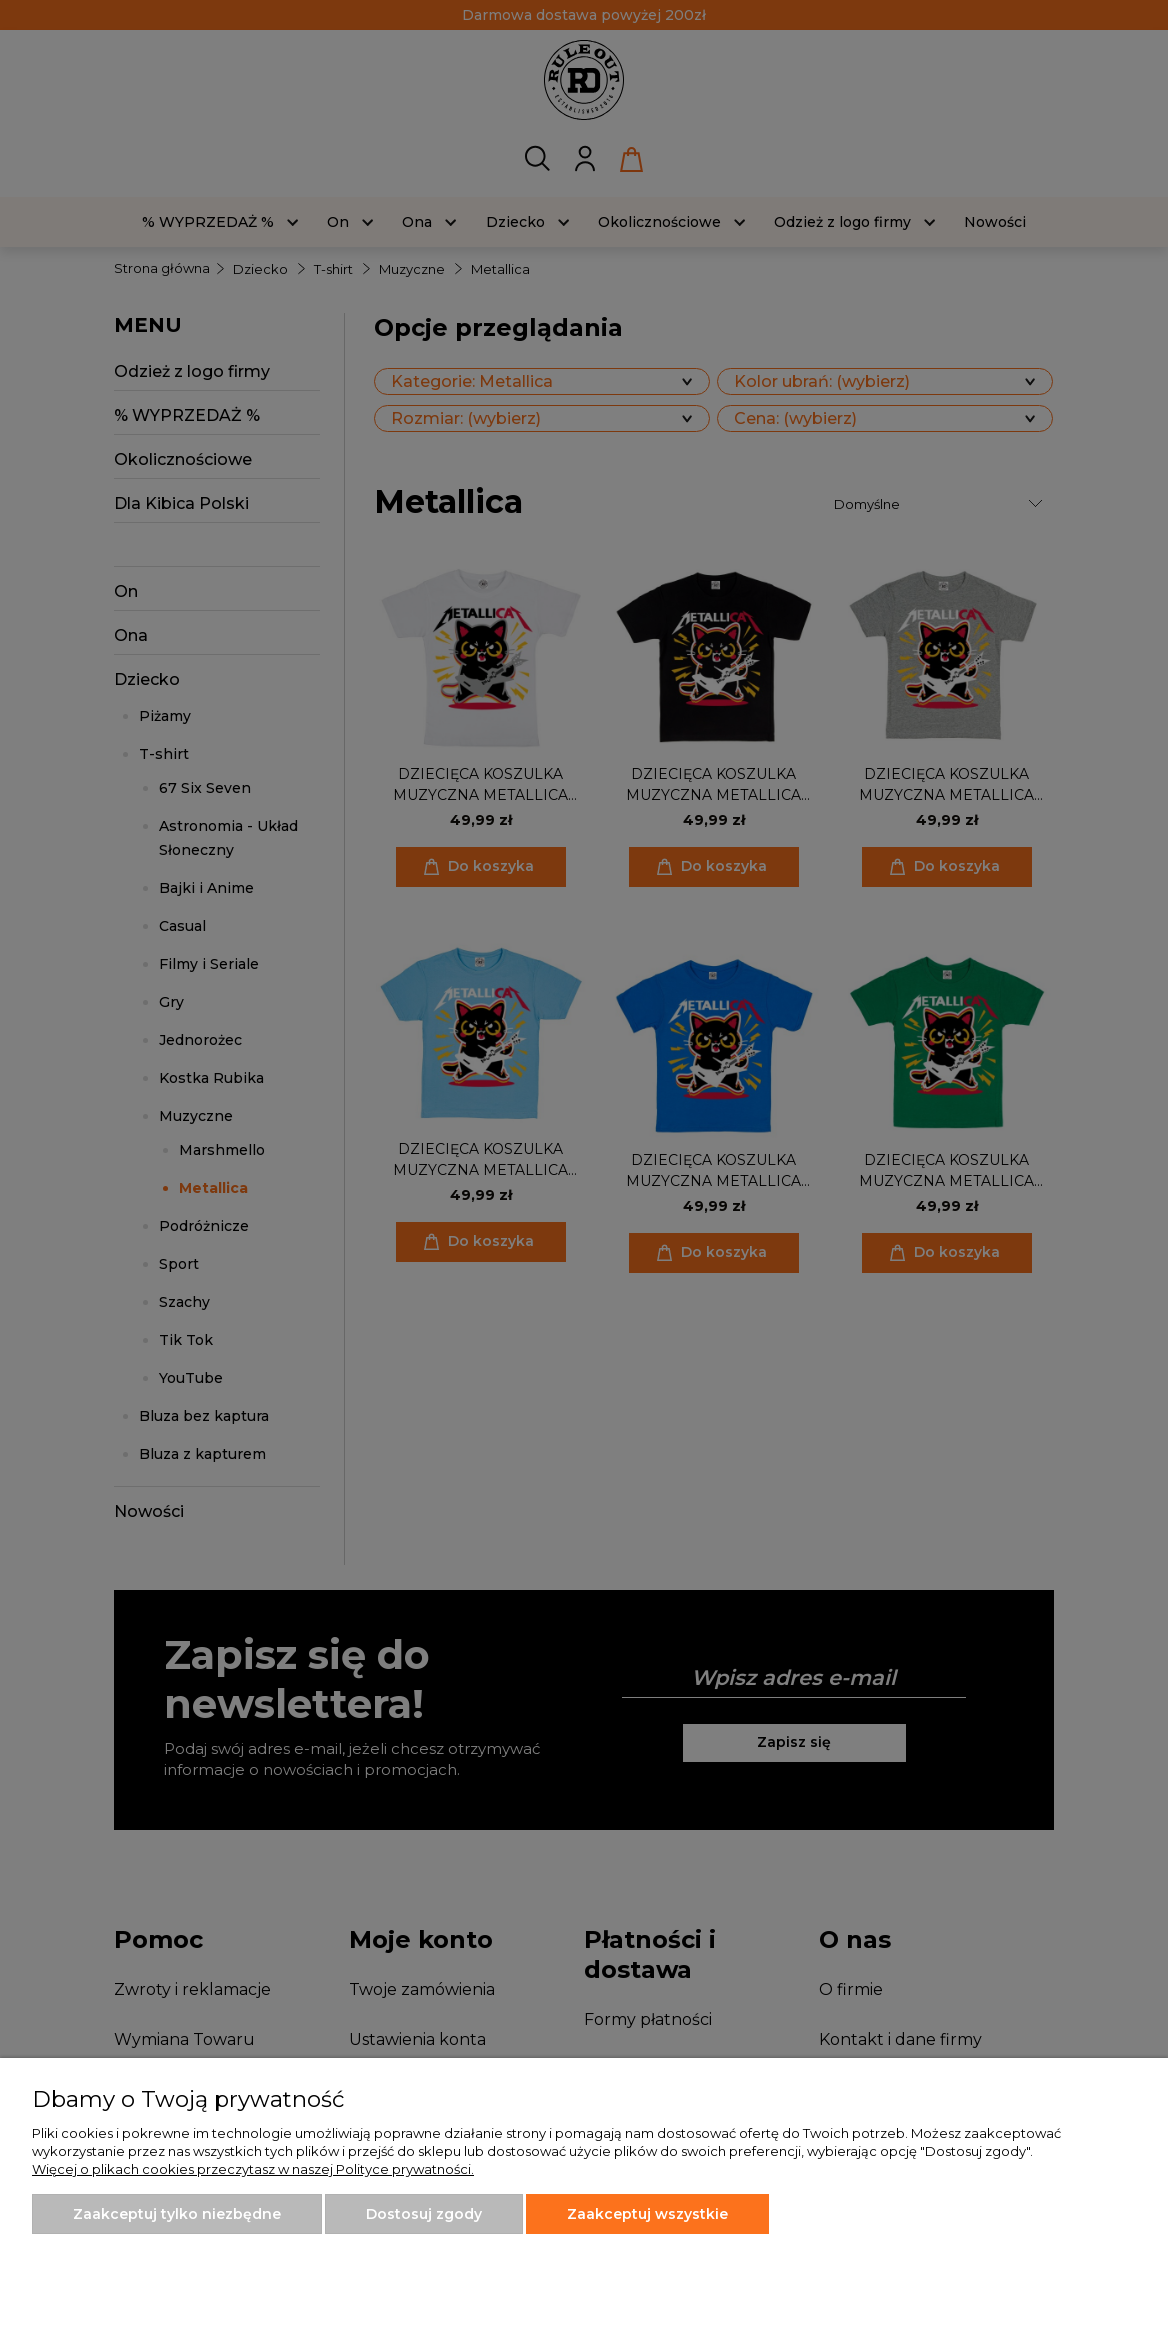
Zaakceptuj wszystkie (647, 2214)
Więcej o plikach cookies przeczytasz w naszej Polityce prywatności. (253, 2169)
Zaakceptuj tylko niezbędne (177, 2214)
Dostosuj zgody (424, 2214)
